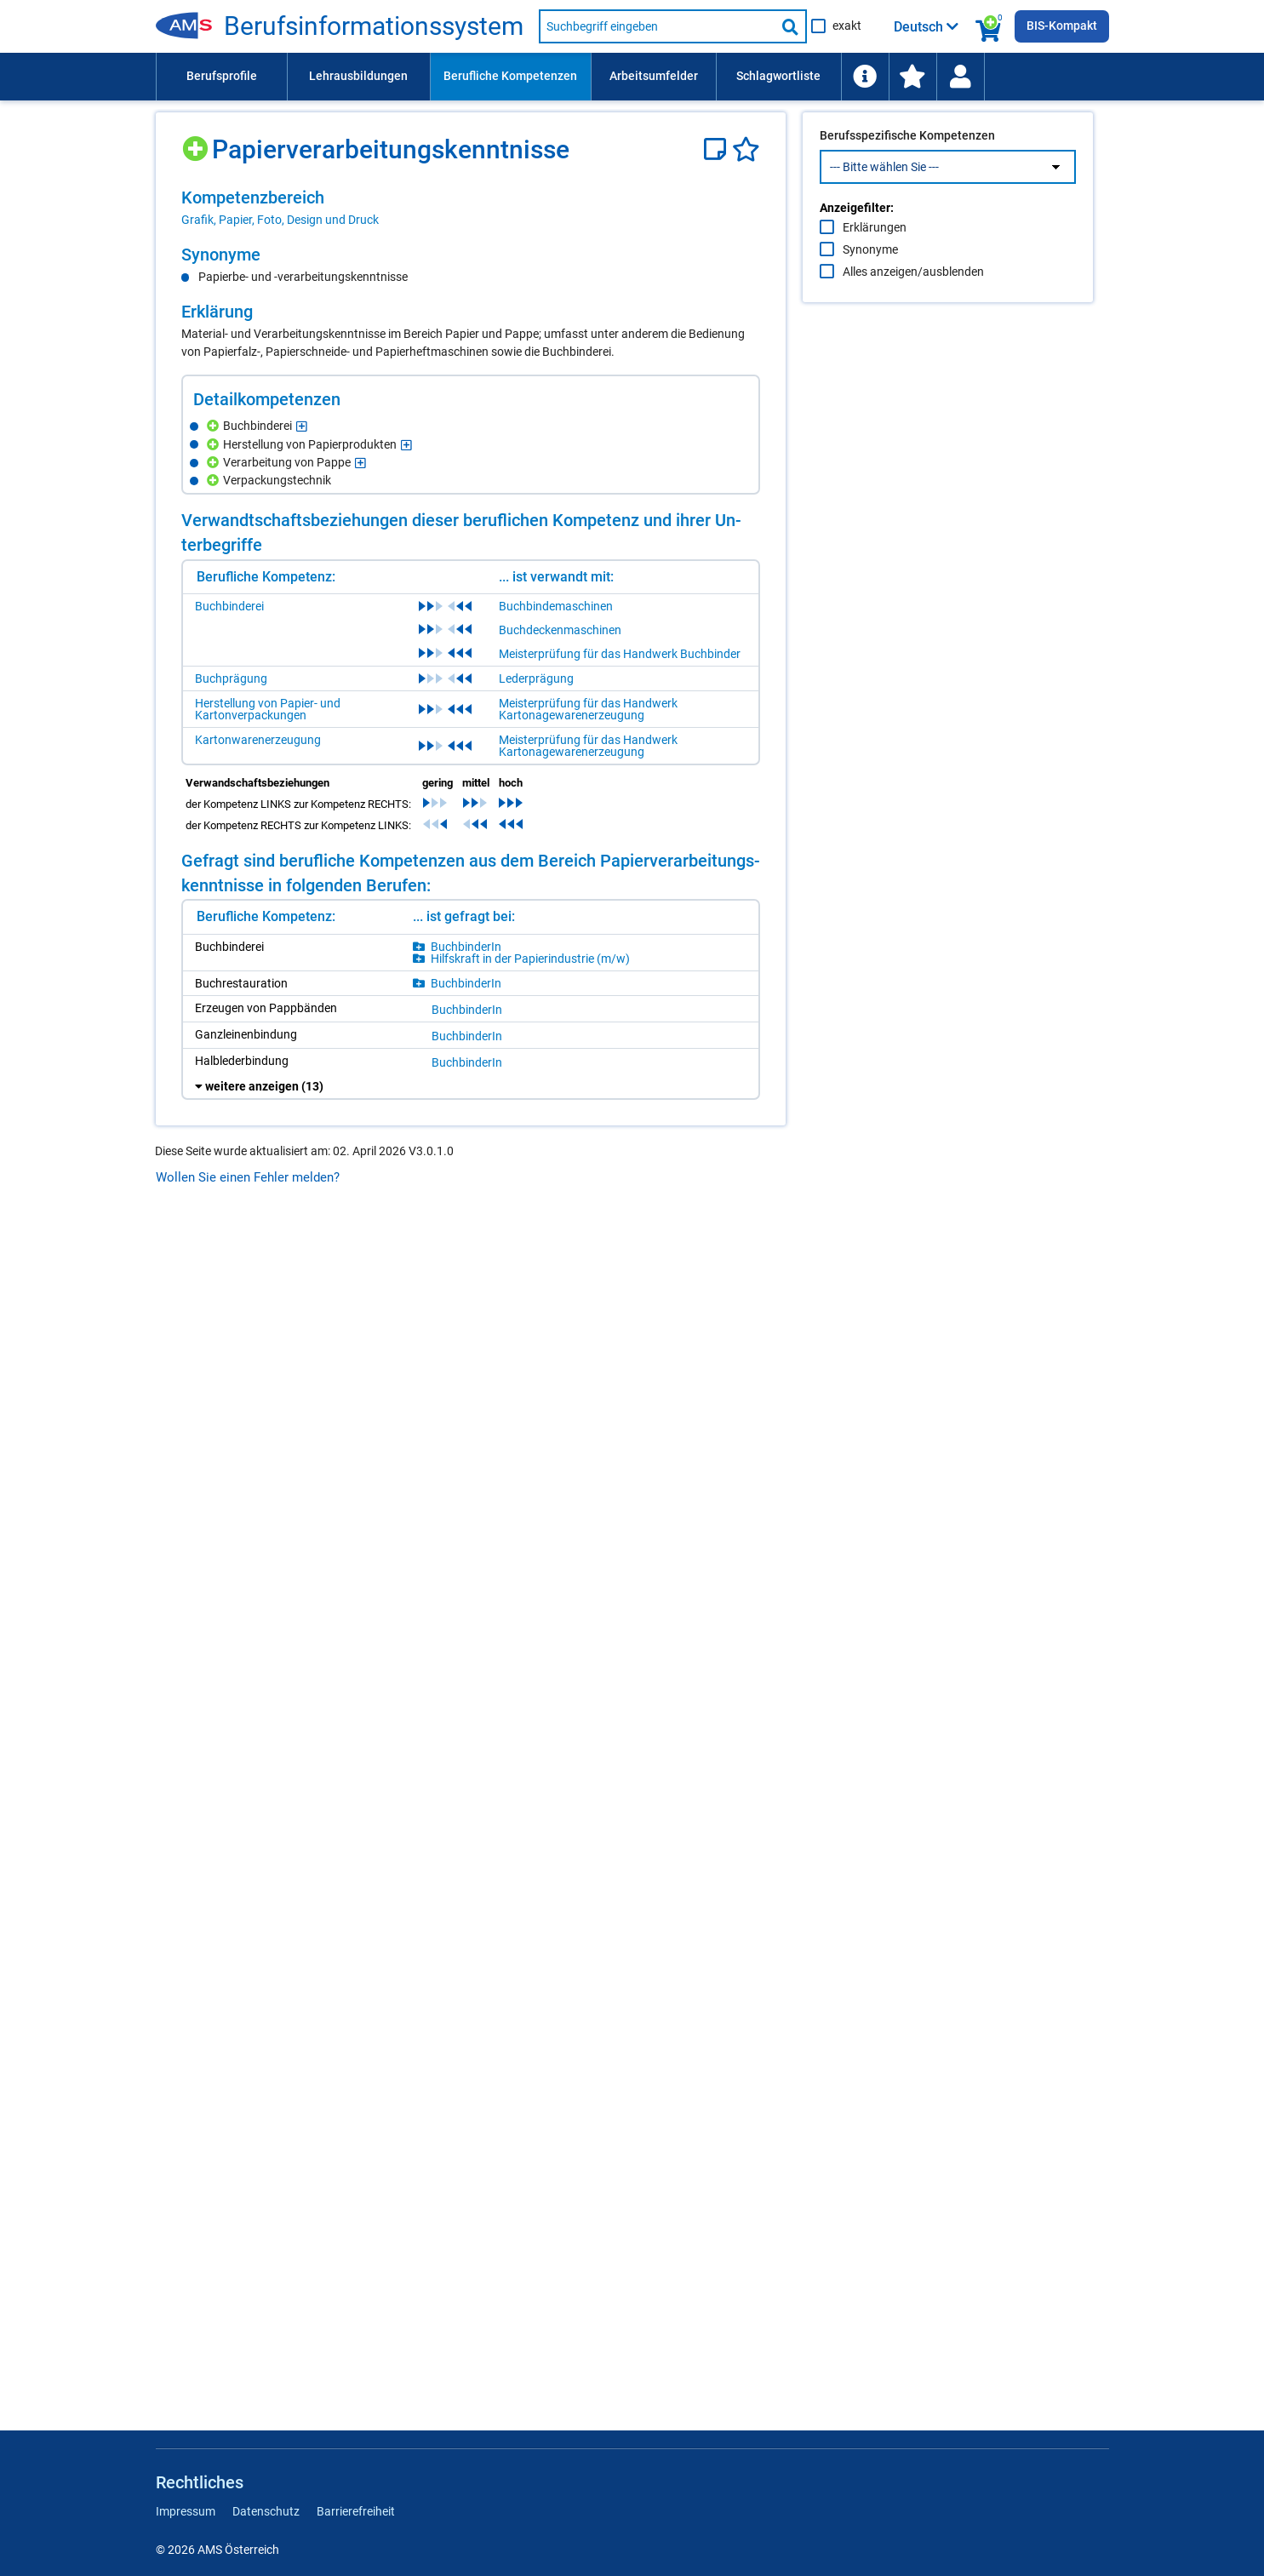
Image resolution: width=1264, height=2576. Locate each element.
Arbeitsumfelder (653, 76)
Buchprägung (231, 678)
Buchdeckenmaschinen (560, 630)
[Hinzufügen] (197, 142)
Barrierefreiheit (356, 2511)
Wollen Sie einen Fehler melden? (248, 1177)
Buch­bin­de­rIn (466, 947)
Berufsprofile (221, 76)
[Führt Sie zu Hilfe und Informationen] (865, 76)
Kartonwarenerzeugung (258, 740)
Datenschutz (266, 2511)
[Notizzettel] (718, 149)
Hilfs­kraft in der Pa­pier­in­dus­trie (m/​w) (530, 959)
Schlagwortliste (778, 76)
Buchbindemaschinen (556, 606)
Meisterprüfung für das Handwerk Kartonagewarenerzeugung (588, 709)
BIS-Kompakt (1062, 25)
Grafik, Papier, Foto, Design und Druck (280, 219)
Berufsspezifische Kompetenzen (907, 171)
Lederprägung (536, 678)
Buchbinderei (229, 606)
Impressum (185, 2511)
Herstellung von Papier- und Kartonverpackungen (267, 709)
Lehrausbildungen (358, 76)
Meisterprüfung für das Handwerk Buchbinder (620, 654)
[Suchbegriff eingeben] (657, 26)
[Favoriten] (746, 149)
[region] (470, 208)
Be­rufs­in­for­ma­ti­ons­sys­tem (373, 26)
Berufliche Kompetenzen (510, 76)
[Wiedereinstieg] (960, 76)
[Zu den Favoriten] (912, 76)
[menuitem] (221, 76)
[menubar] (632, 76)
